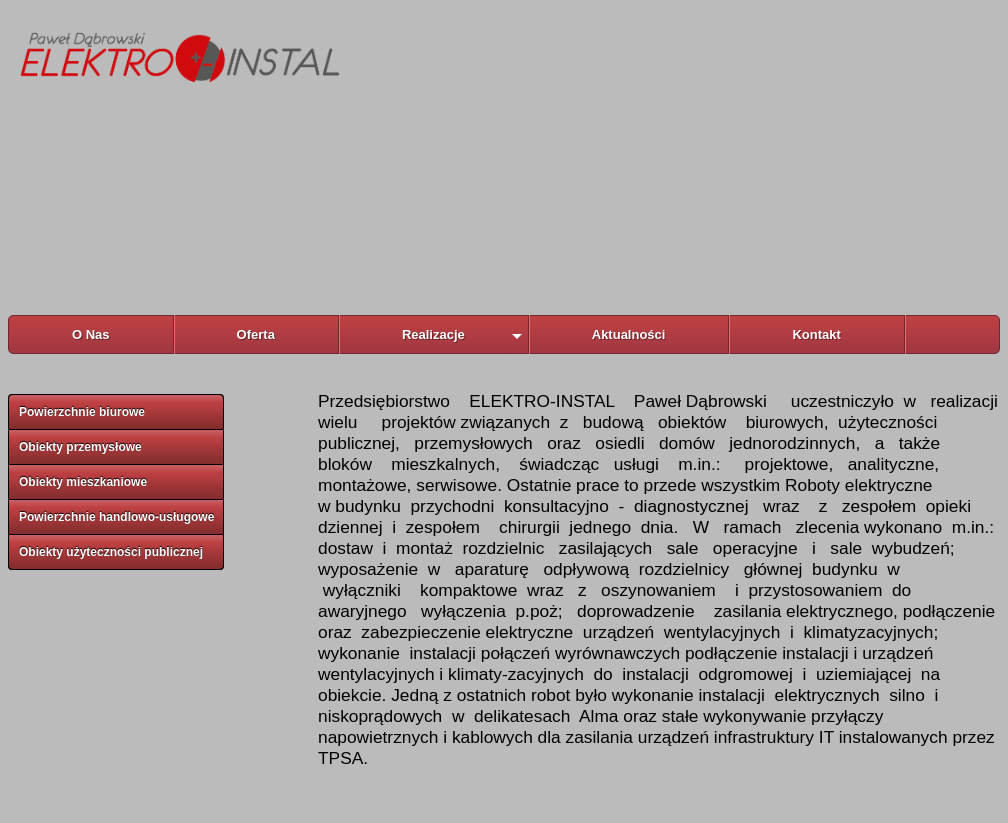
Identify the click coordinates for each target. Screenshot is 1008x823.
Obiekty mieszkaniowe (83, 482)
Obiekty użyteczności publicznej (111, 552)
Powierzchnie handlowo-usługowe (116, 517)
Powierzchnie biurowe (82, 412)
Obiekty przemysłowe (80, 447)
